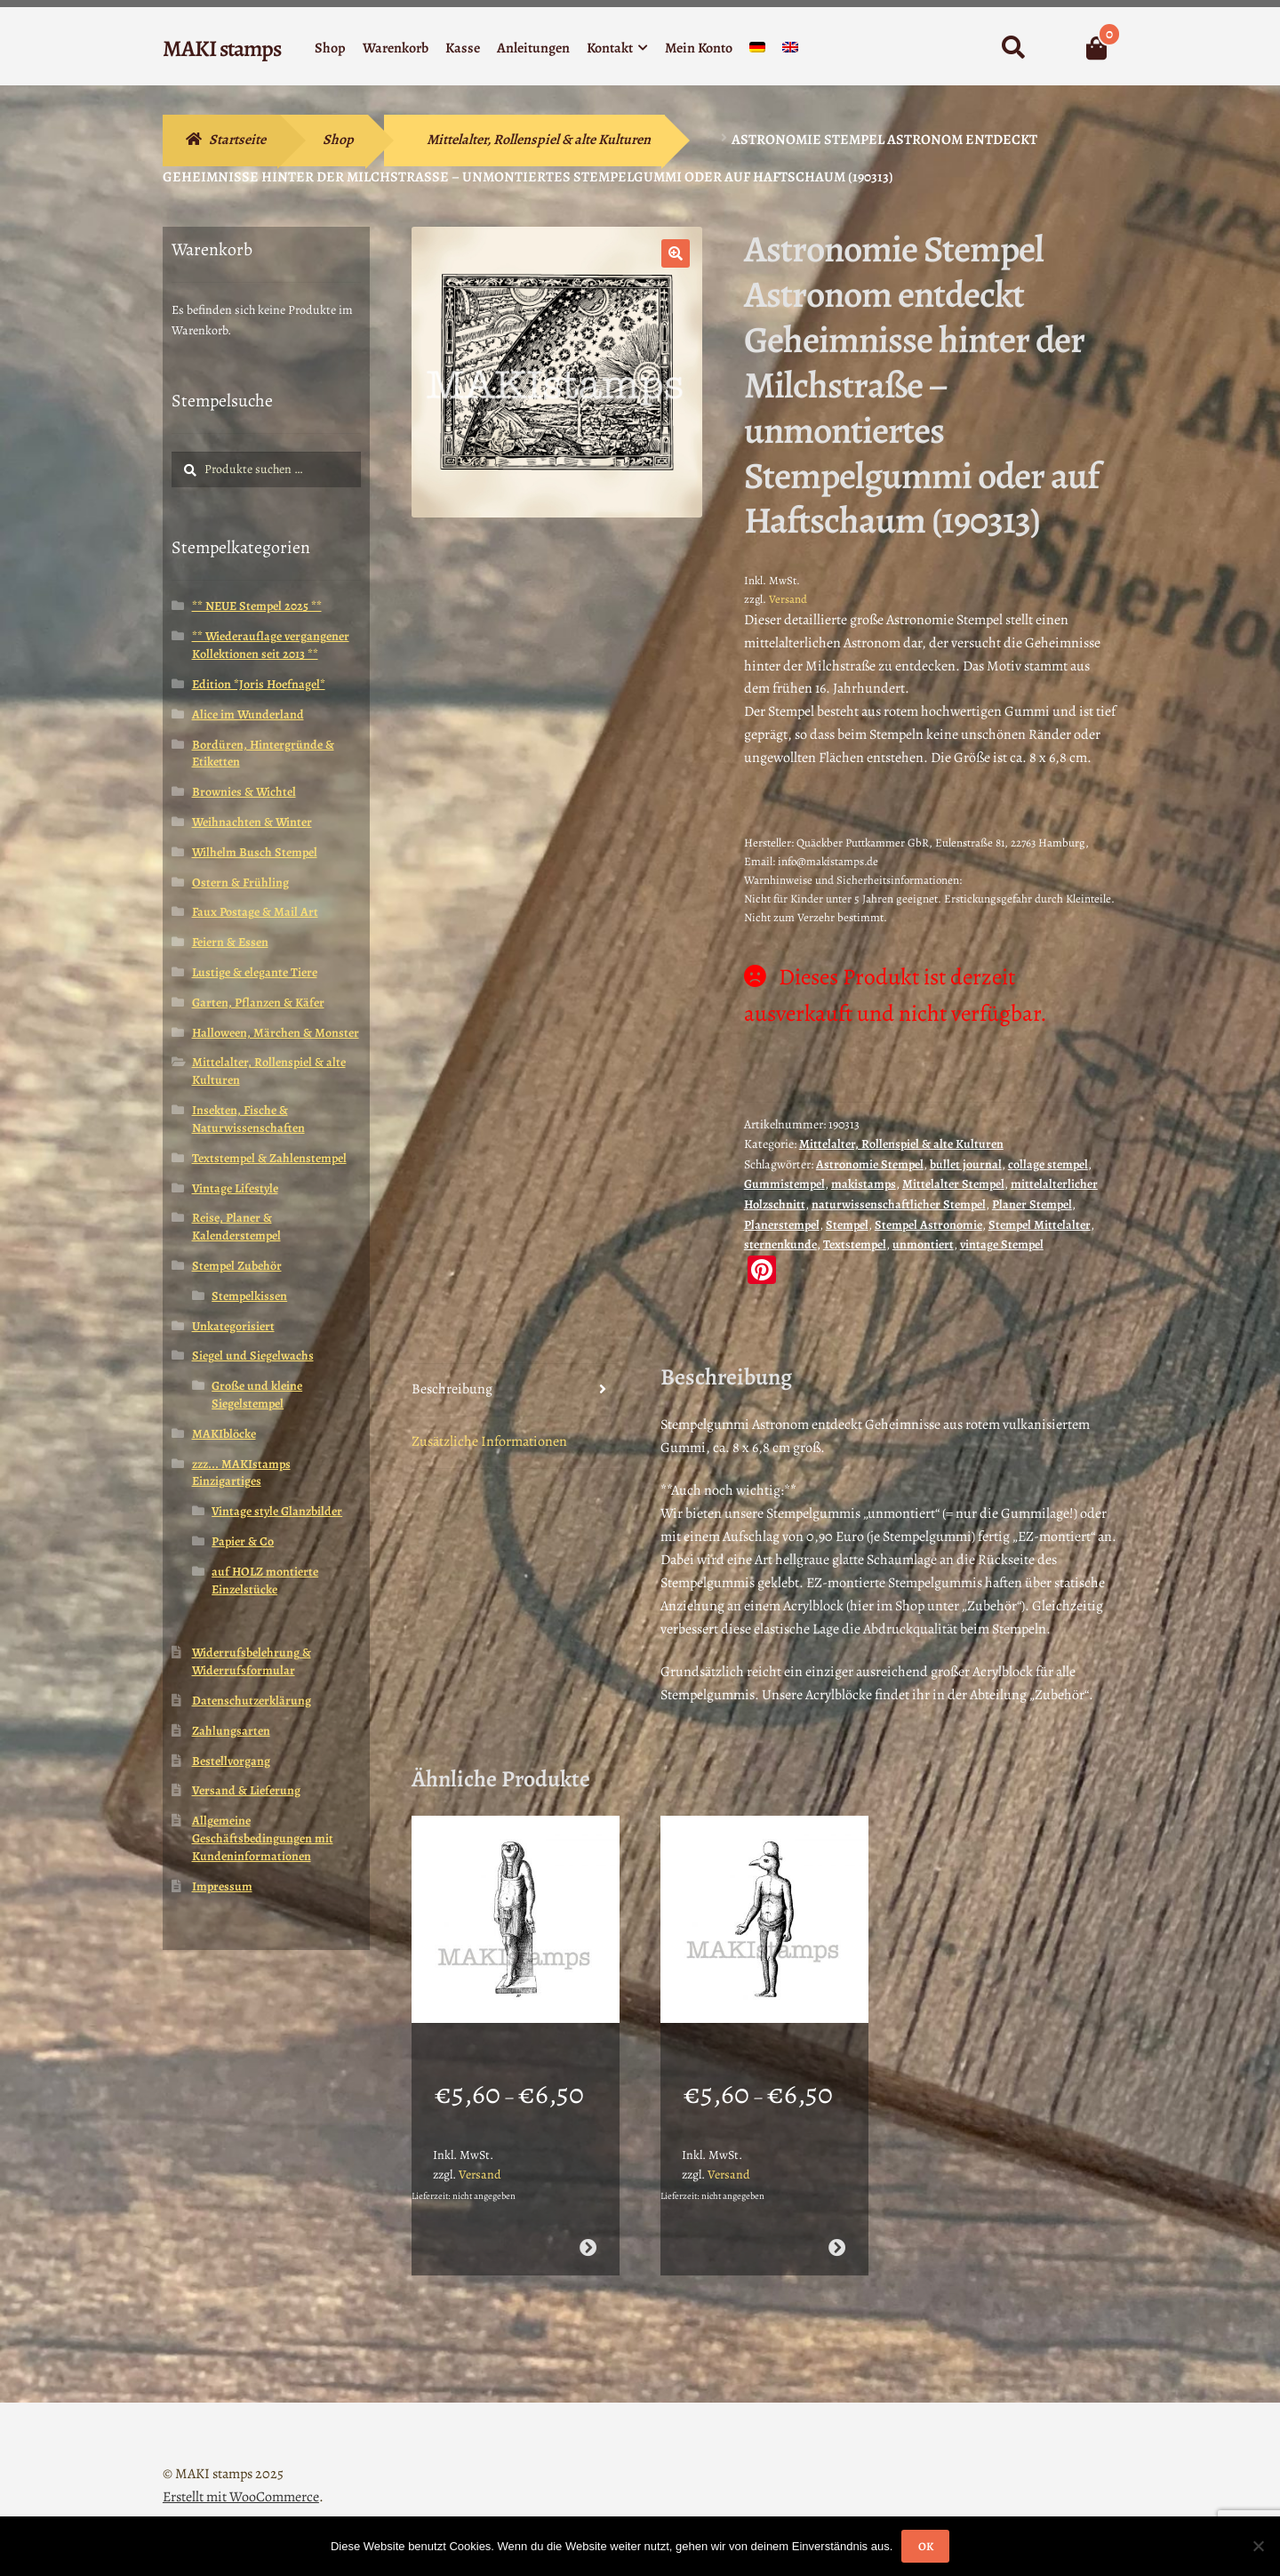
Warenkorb (395, 48)
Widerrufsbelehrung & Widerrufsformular (251, 1661)
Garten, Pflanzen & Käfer (258, 1002)
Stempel (847, 1224)
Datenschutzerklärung (251, 1700)
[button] (675, 253)
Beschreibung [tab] (452, 1389)
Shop (330, 48)
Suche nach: (1013, 48)
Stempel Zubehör (237, 1265)
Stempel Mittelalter (1039, 1224)
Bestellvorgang (231, 1761)
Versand (788, 598)
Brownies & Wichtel (244, 791)
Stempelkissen (249, 1296)
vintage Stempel (1002, 1244)
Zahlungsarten (231, 1730)
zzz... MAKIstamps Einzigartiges (241, 1473)
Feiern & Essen (230, 942)
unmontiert (923, 1244)
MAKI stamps (222, 48)
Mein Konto (698, 48)
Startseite (237, 139)
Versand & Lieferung (246, 1790)
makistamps (863, 1184)
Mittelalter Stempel (953, 1184)
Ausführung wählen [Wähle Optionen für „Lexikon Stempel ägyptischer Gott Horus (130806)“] (836, 2224)
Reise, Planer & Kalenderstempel (236, 1226)
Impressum (222, 1886)
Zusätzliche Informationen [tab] (489, 1441)
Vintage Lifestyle (235, 1188)
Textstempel (854, 1244)
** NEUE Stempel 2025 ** (257, 606)
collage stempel (1048, 1164)
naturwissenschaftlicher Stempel (899, 1204)
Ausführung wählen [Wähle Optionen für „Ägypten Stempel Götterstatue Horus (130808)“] (587, 2224)
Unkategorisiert (233, 1326)
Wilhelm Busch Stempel (254, 852)
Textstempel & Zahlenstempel (269, 1158)
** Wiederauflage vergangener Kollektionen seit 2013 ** (270, 645)
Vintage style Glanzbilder (277, 1511)
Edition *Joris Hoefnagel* (258, 684)
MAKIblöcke (224, 1433)
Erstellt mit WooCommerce (241, 2474)
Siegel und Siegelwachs (253, 1355)
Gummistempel (784, 1184)
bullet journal (966, 1164)
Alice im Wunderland (248, 714)
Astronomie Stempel (870, 1164)
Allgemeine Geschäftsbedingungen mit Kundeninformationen (262, 1838)
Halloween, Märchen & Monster (275, 1032)
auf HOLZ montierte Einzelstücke (265, 1580)
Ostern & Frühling (240, 882)
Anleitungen (533, 48)
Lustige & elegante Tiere (254, 972)
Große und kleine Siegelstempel (257, 1394)
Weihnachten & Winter (252, 822)
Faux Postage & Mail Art (255, 911)
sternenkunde (780, 1244)
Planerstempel (782, 1224)
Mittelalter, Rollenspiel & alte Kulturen (539, 139)
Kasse (462, 48)
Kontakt (610, 48)
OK (925, 2546)
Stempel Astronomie (928, 1224)
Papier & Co (243, 1541)
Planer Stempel (1032, 1204)
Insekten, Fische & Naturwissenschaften (248, 1119)
